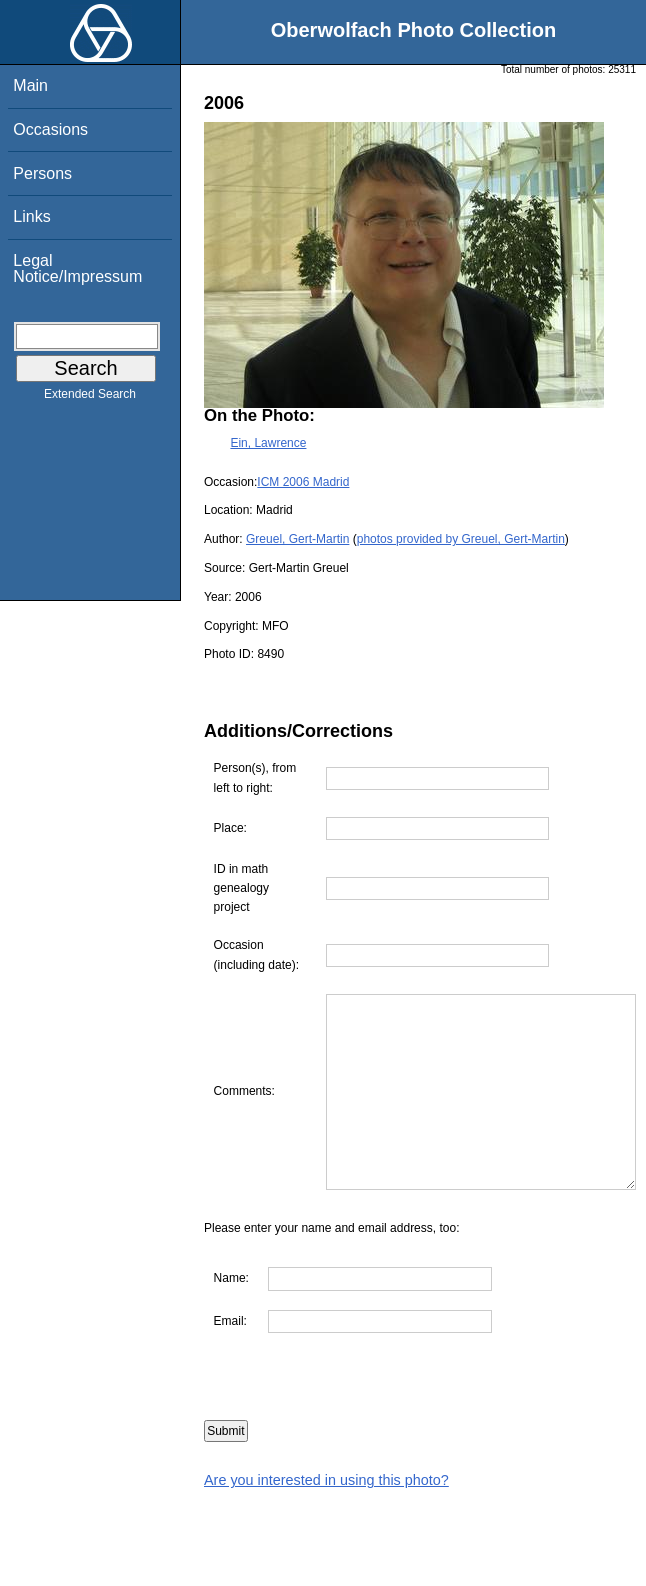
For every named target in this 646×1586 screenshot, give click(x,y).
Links (31, 216)
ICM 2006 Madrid (303, 482)
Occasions (50, 129)
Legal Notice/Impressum (77, 268)
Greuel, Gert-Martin (297, 539)
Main (30, 85)
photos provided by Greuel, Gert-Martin (461, 539)
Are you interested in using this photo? (326, 1519)
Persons (42, 173)
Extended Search (90, 398)
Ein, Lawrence (268, 443)
